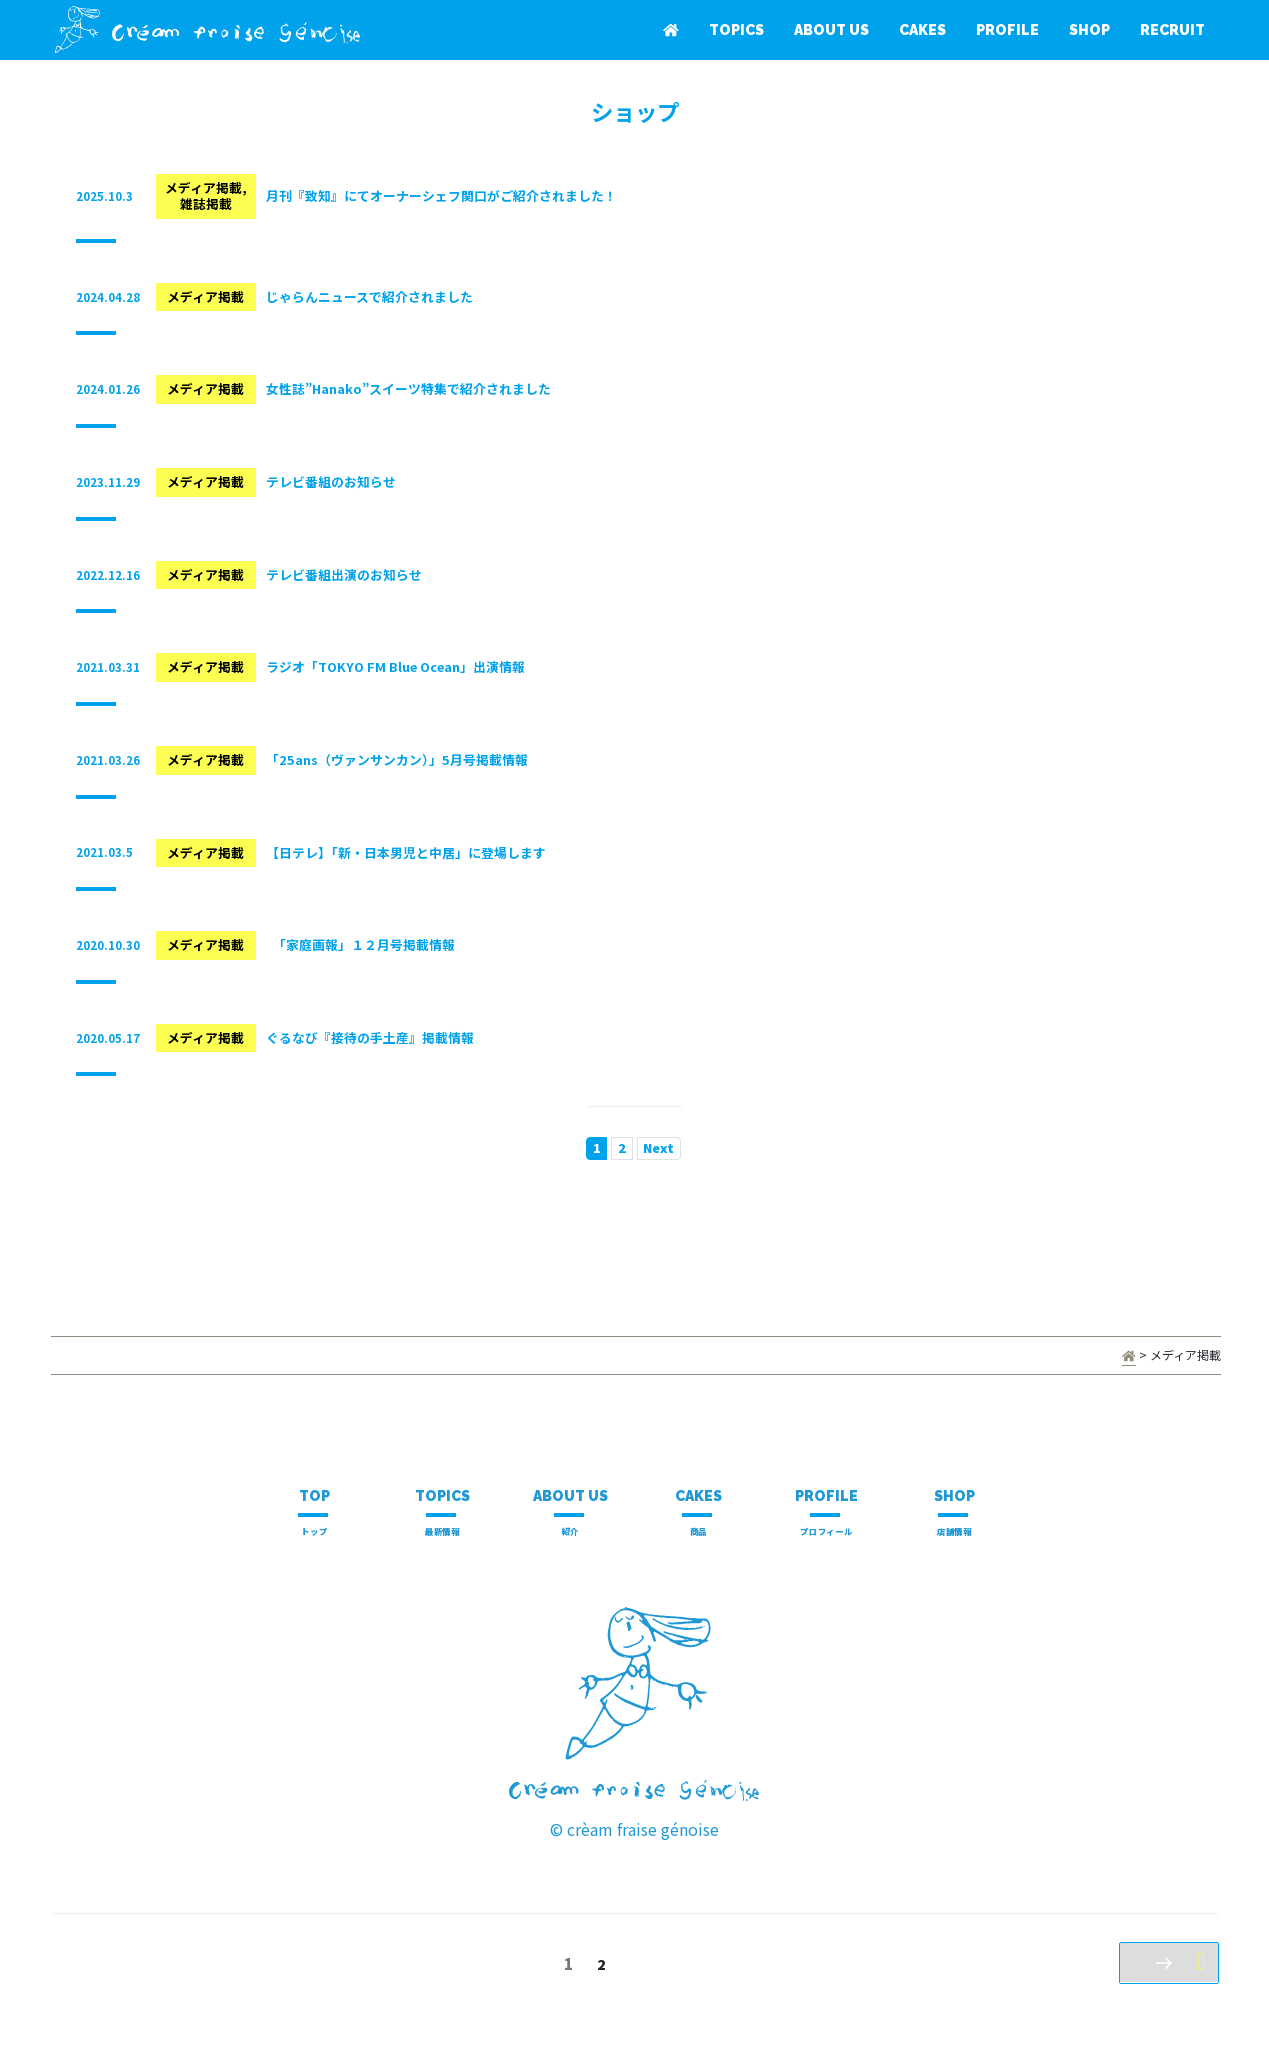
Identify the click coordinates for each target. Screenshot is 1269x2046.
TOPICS (736, 30)
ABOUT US (831, 30)
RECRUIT (1172, 30)
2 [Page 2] (603, 1967)
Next (658, 1147)
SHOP (1089, 30)
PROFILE (1007, 30)
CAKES (922, 30)
